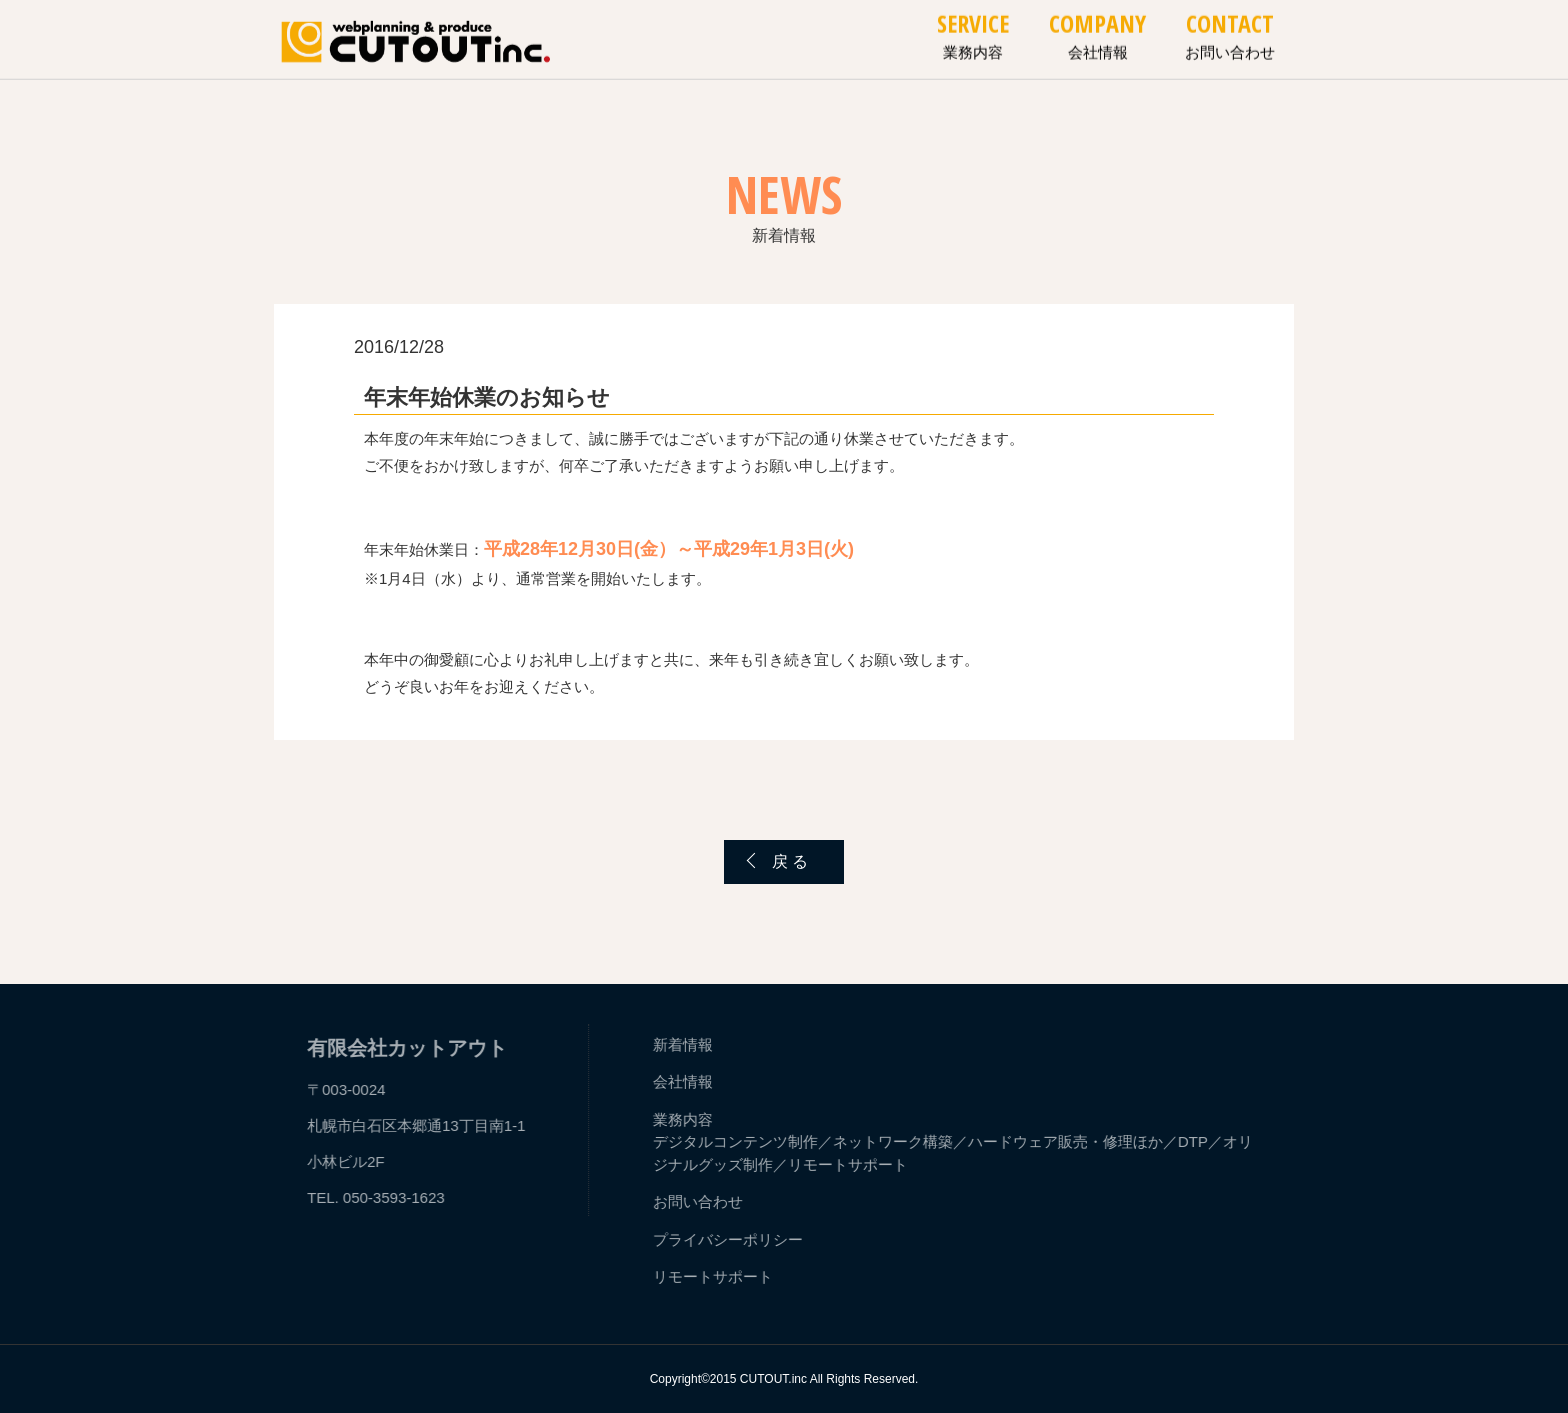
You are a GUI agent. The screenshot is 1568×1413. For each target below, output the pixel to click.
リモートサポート (850, 1164)
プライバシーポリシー (730, 1239)
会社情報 (685, 1081)
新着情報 (685, 1044)
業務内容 (685, 1119)
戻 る (790, 861)
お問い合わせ (700, 1201)
